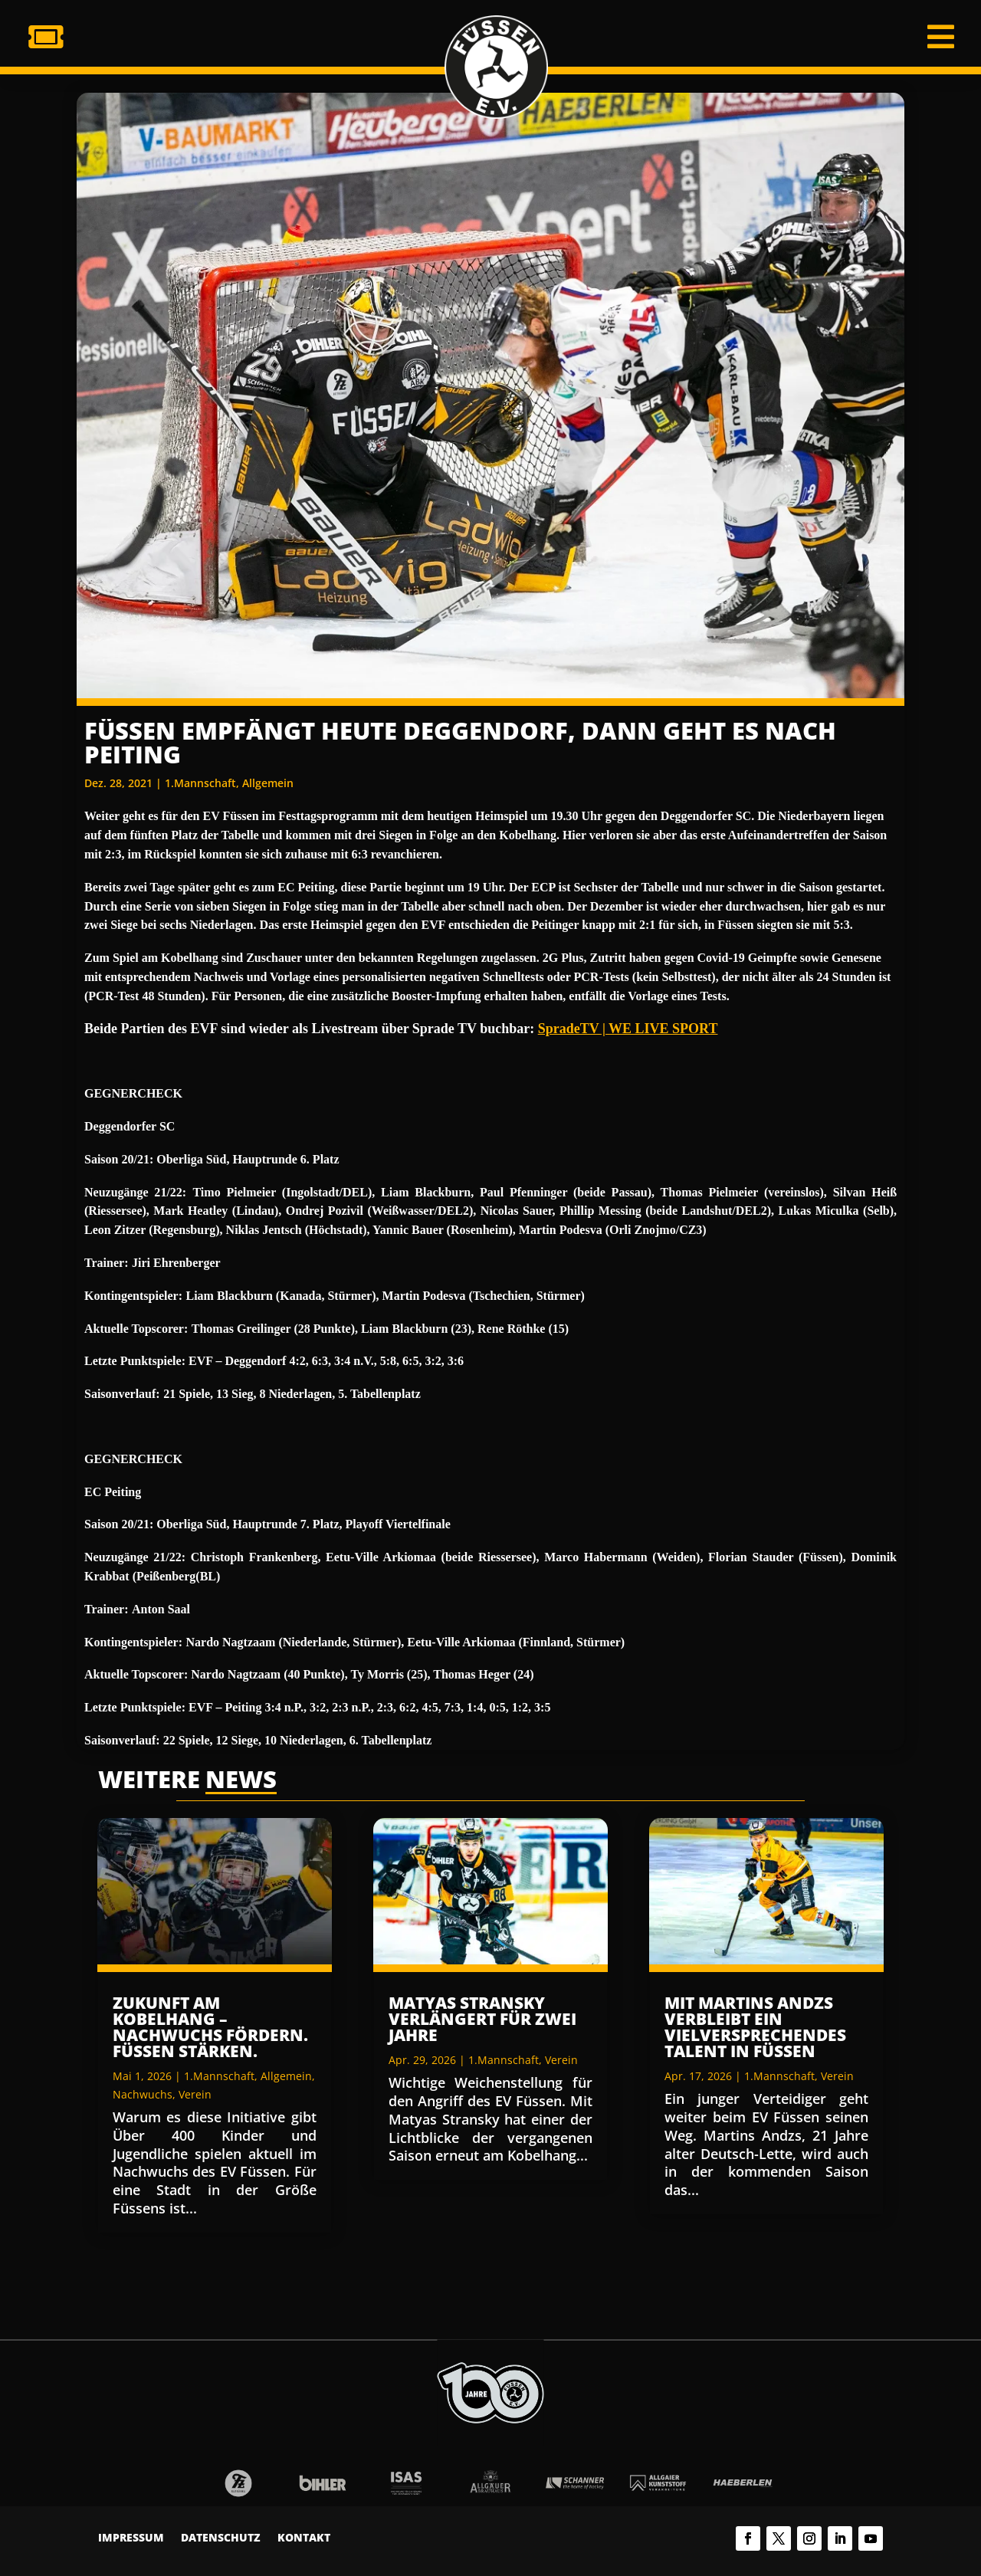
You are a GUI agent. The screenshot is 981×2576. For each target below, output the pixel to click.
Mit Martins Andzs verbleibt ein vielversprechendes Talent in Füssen (755, 2027)
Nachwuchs (142, 2094)
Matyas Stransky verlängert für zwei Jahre (482, 2019)
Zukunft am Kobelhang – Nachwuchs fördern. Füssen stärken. (210, 2027)
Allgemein (268, 783)
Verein (195, 2094)
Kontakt (303, 2538)
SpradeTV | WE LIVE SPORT (628, 1028)
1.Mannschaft (200, 783)
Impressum (131, 2538)
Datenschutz (221, 2538)
